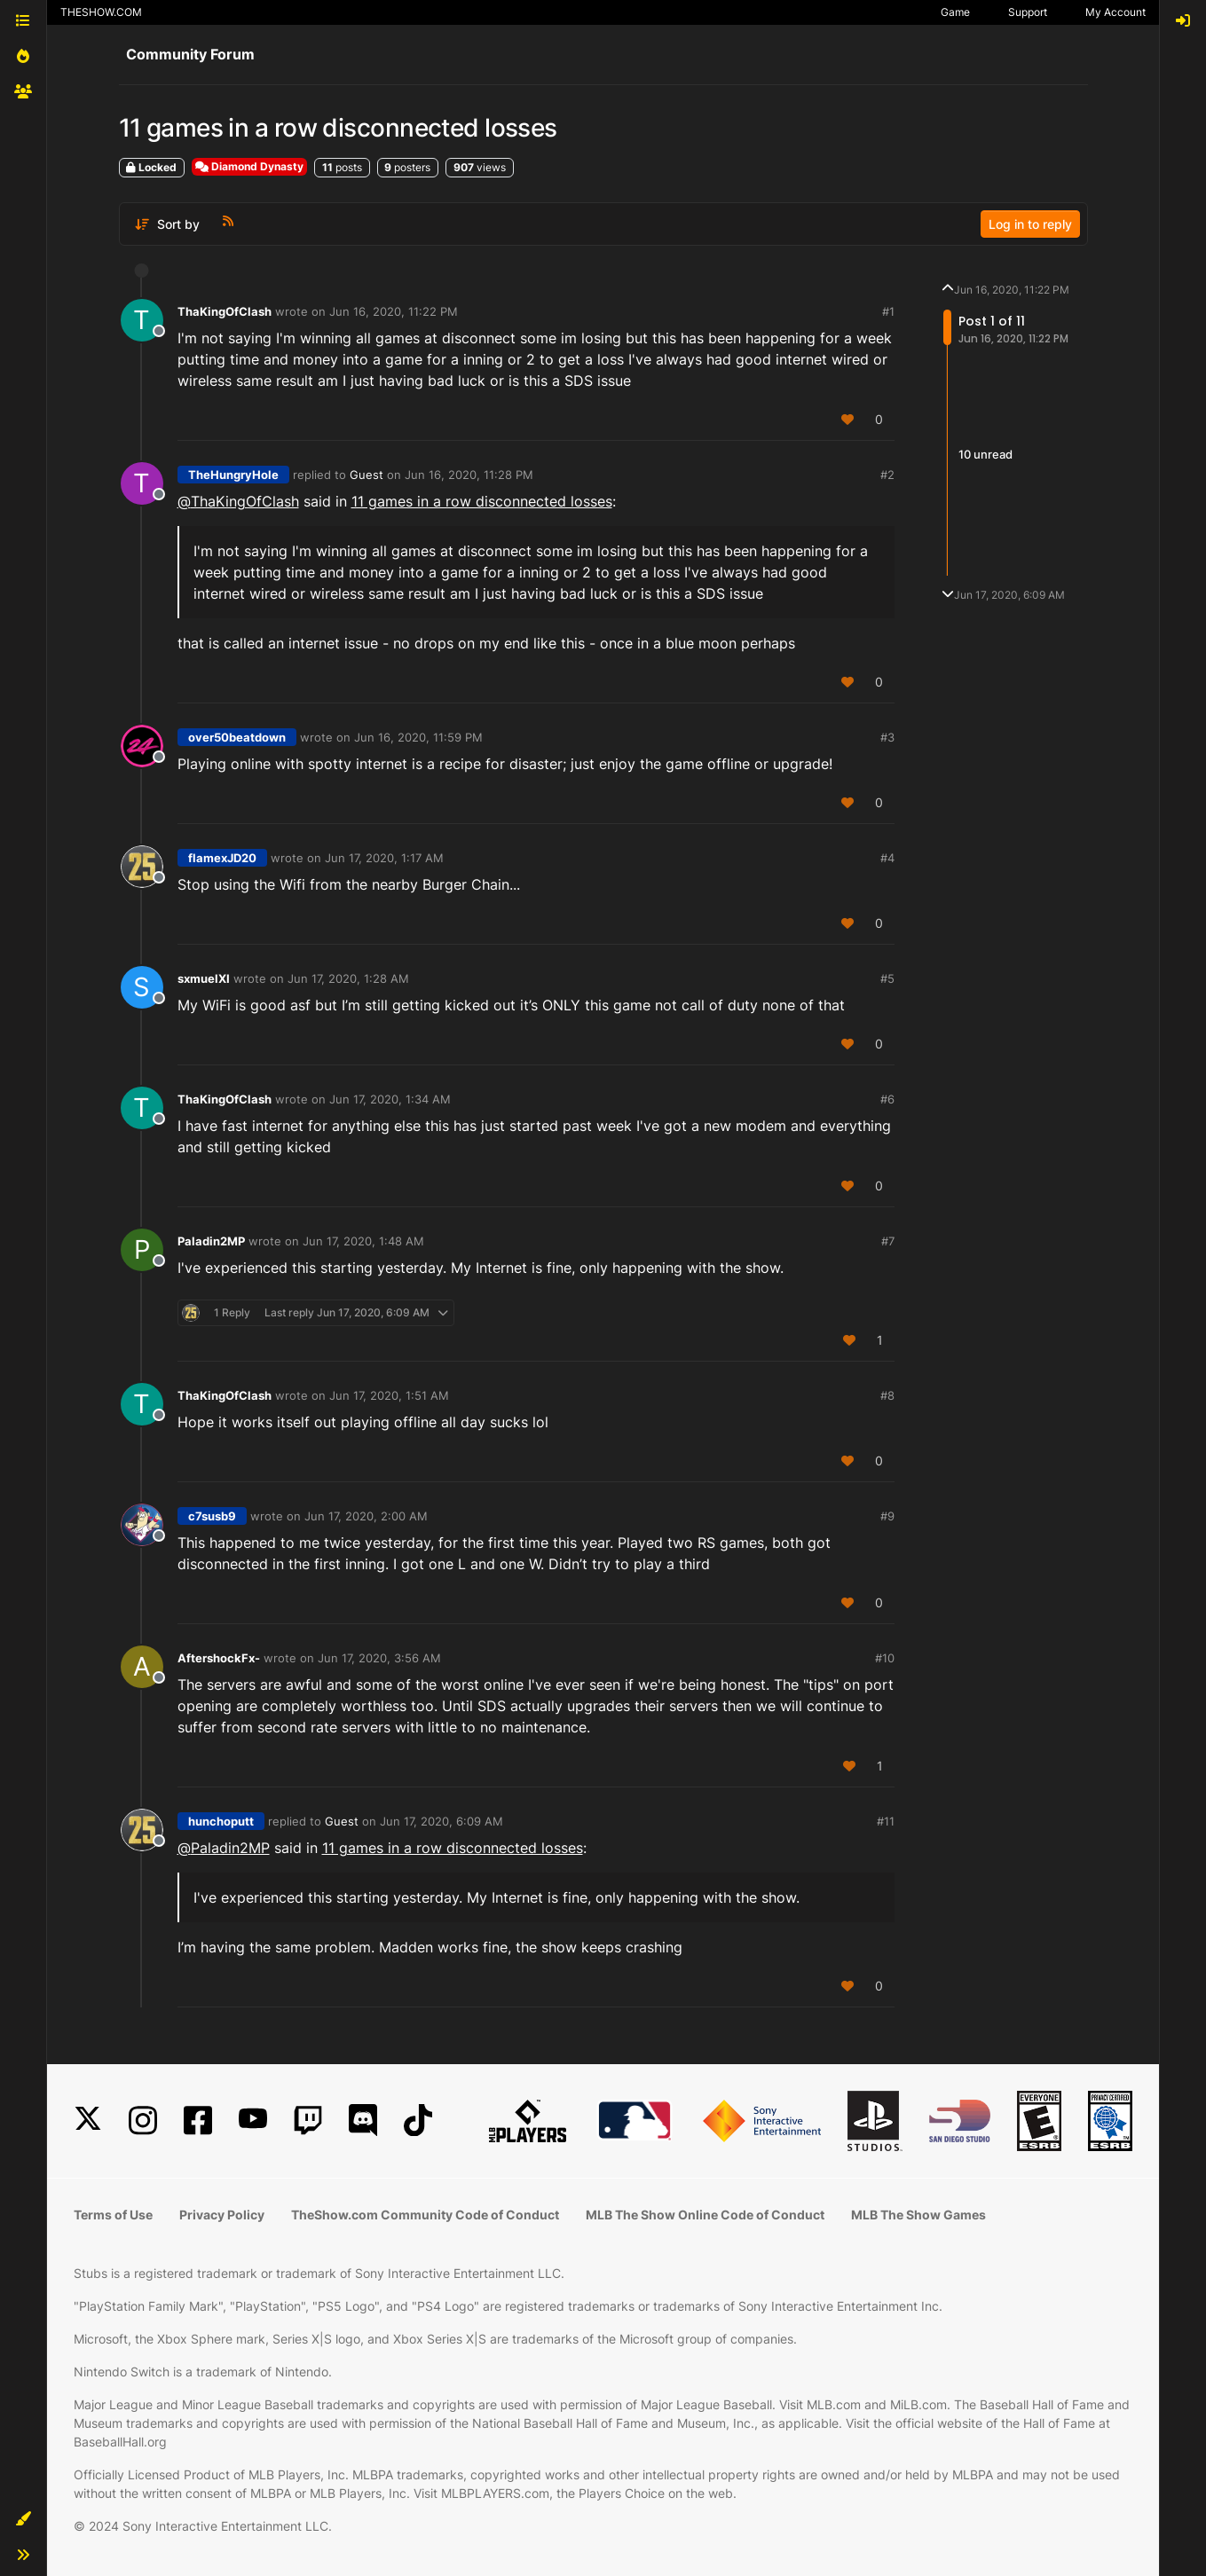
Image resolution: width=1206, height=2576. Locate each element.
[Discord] (363, 2120)
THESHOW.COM (101, 12)
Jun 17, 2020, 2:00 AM (366, 1516)
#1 (888, 311)
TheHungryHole (233, 474)
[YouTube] (253, 2120)
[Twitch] (308, 2120)
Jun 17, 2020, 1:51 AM (389, 1395)
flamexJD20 (222, 858)
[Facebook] (198, 2120)
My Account (1115, 12)
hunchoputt (221, 1821)
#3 (887, 737)
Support (1027, 12)
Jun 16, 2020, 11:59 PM (418, 737)
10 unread (985, 454)
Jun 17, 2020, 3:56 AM (379, 1658)
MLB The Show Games (918, 2214)
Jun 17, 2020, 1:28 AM (348, 978)
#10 (885, 1658)
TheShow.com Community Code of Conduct (425, 2214)
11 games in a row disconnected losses (481, 501)
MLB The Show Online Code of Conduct (705, 2214)
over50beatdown (237, 737)
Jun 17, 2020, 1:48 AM (363, 1241)
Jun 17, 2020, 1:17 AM (384, 858)
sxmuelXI (203, 978)
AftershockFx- (218, 1658)
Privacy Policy (221, 2214)
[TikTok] (418, 2120)
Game (955, 12)
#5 (887, 978)
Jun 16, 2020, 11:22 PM (393, 311)
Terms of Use (113, 2214)
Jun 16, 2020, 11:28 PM (469, 474)
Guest (366, 474)
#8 (887, 1395)
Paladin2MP (211, 1241)
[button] (23, 2519)
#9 (887, 1516)
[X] (88, 2120)
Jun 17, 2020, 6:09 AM (441, 1821)
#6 (887, 1099)
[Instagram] (143, 2120)
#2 (887, 474)
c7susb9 (212, 1516)
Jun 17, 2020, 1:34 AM (390, 1099)
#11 (886, 1821)
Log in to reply (1030, 224)
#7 (888, 1241)
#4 (887, 858)
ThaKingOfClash (224, 311)
